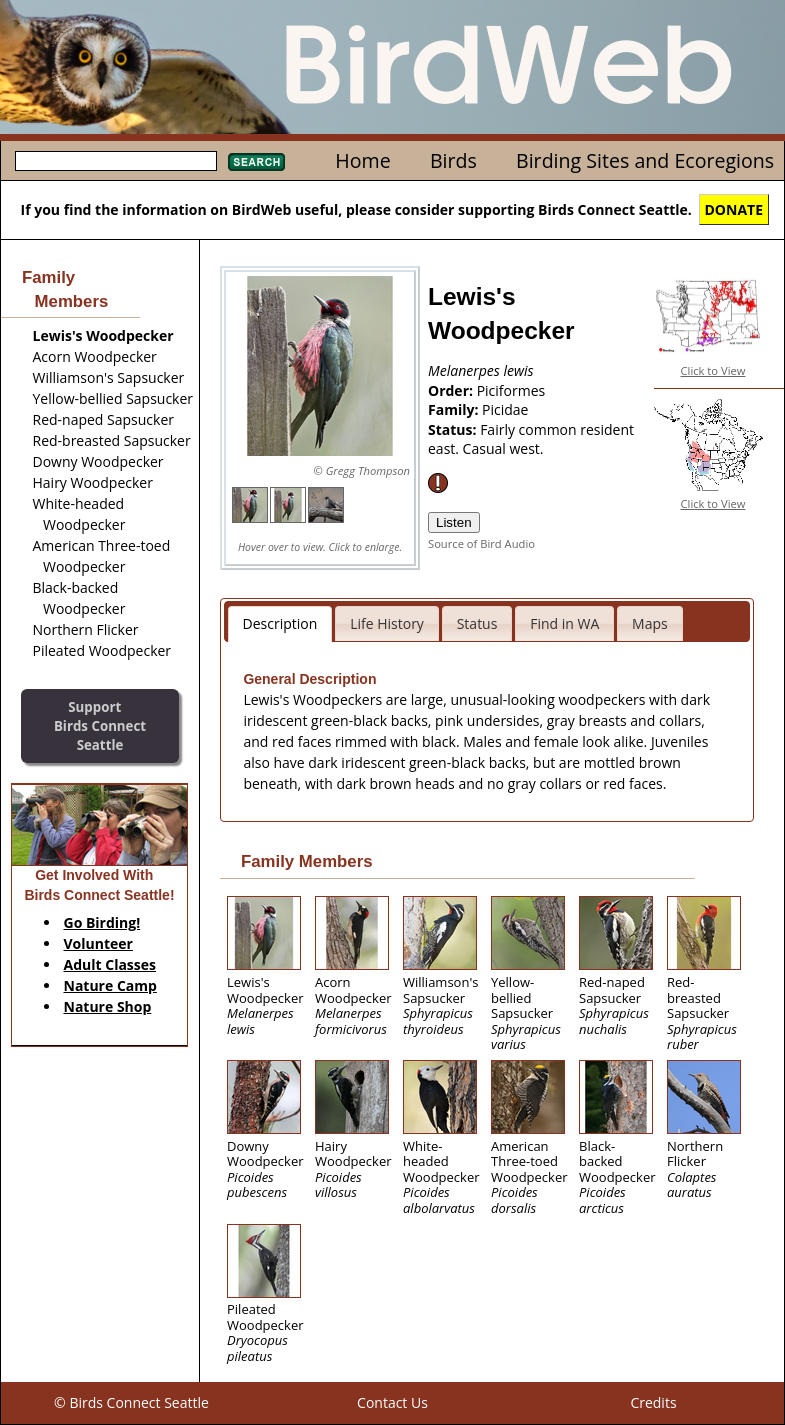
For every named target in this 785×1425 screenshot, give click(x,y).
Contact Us (392, 1402)
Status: (454, 429)
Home (362, 160)
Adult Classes (110, 964)
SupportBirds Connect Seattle (100, 725)
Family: (455, 409)
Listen (454, 522)
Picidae (505, 409)
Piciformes (511, 390)
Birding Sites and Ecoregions (645, 160)
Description (280, 623)
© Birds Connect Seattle (131, 1402)
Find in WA (564, 623)
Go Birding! (102, 922)
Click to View (713, 370)
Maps (650, 623)
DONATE (734, 209)
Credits (653, 1402)
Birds (453, 160)
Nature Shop (108, 1006)
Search (256, 162)
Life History (387, 623)
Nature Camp (110, 985)
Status (477, 623)
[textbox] (116, 161)
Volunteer (98, 943)
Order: (452, 390)
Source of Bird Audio (481, 543)
